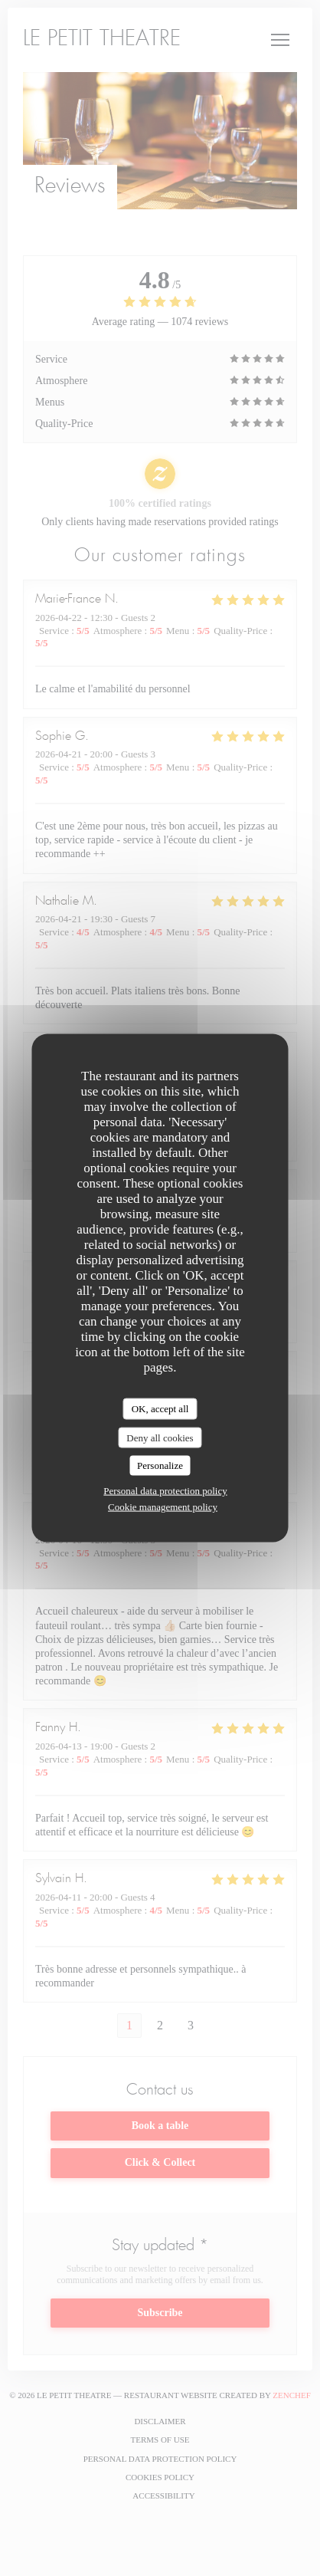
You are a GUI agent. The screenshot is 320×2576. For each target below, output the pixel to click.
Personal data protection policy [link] (165, 1490)
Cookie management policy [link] (162, 1506)
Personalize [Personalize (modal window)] (160, 1465)
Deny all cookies (159, 1437)
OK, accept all (160, 1408)
